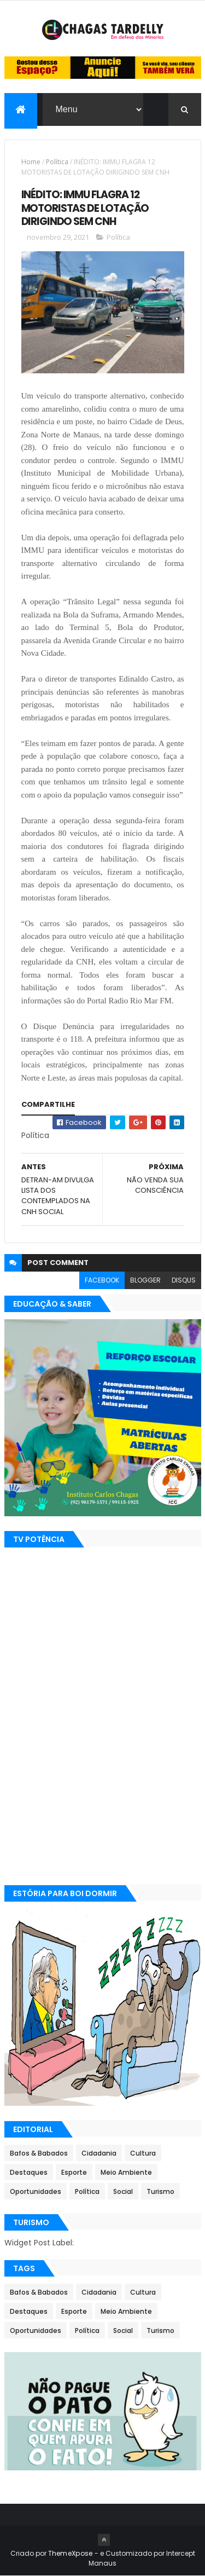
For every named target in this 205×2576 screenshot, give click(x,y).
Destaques (29, 2172)
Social (123, 2191)
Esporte (74, 2172)
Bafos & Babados (39, 2153)
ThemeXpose (70, 2553)
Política (57, 161)
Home (30, 161)
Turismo (160, 2191)
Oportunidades (35, 2191)
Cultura (143, 2153)
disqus (184, 1280)
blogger (145, 1280)
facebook (102, 1280)
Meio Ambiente (126, 2172)
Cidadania (98, 2153)
